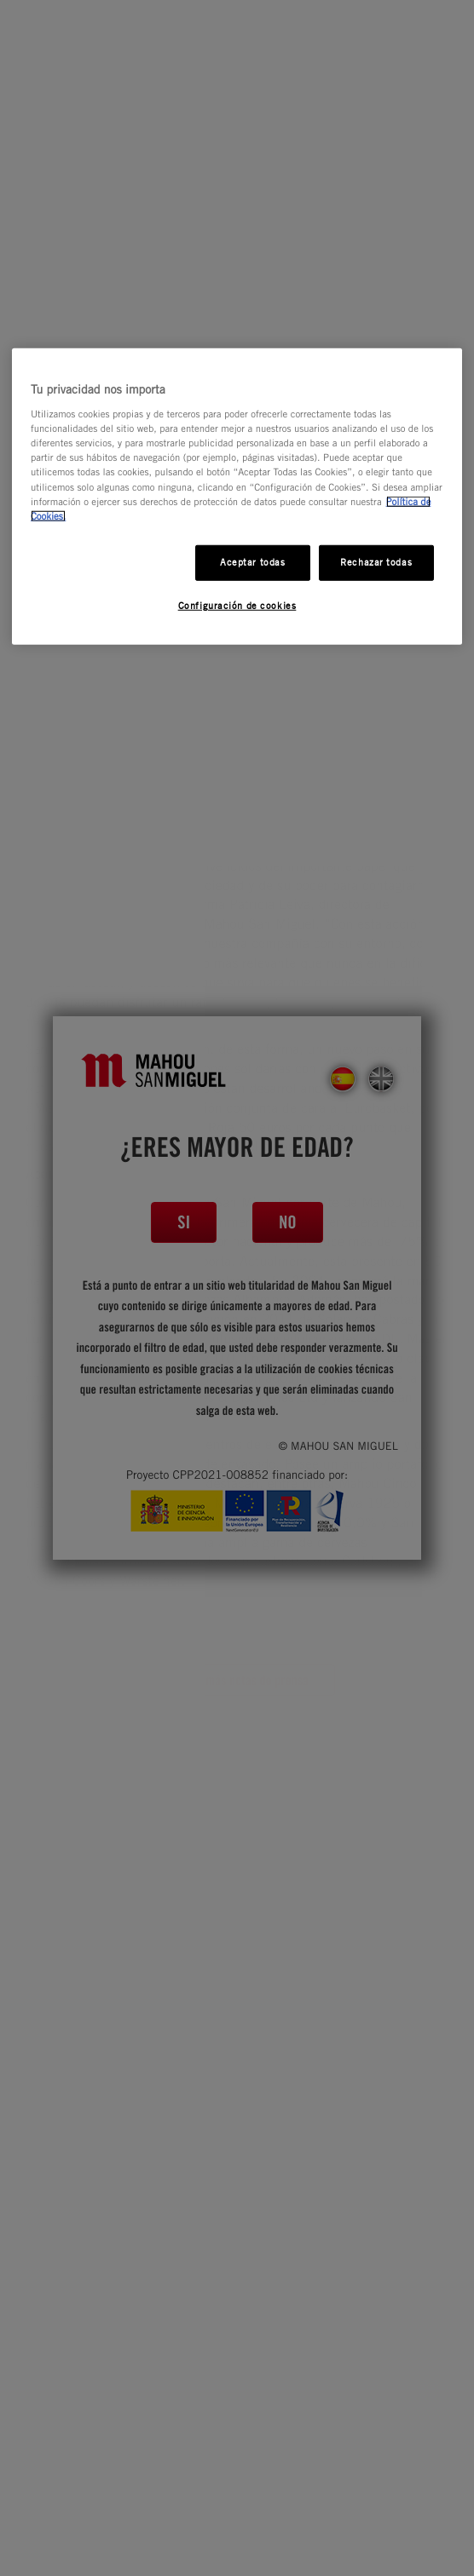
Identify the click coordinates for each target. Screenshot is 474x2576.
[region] (237, 496)
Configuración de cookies (237, 605)
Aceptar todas (252, 561)
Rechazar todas (376, 561)
